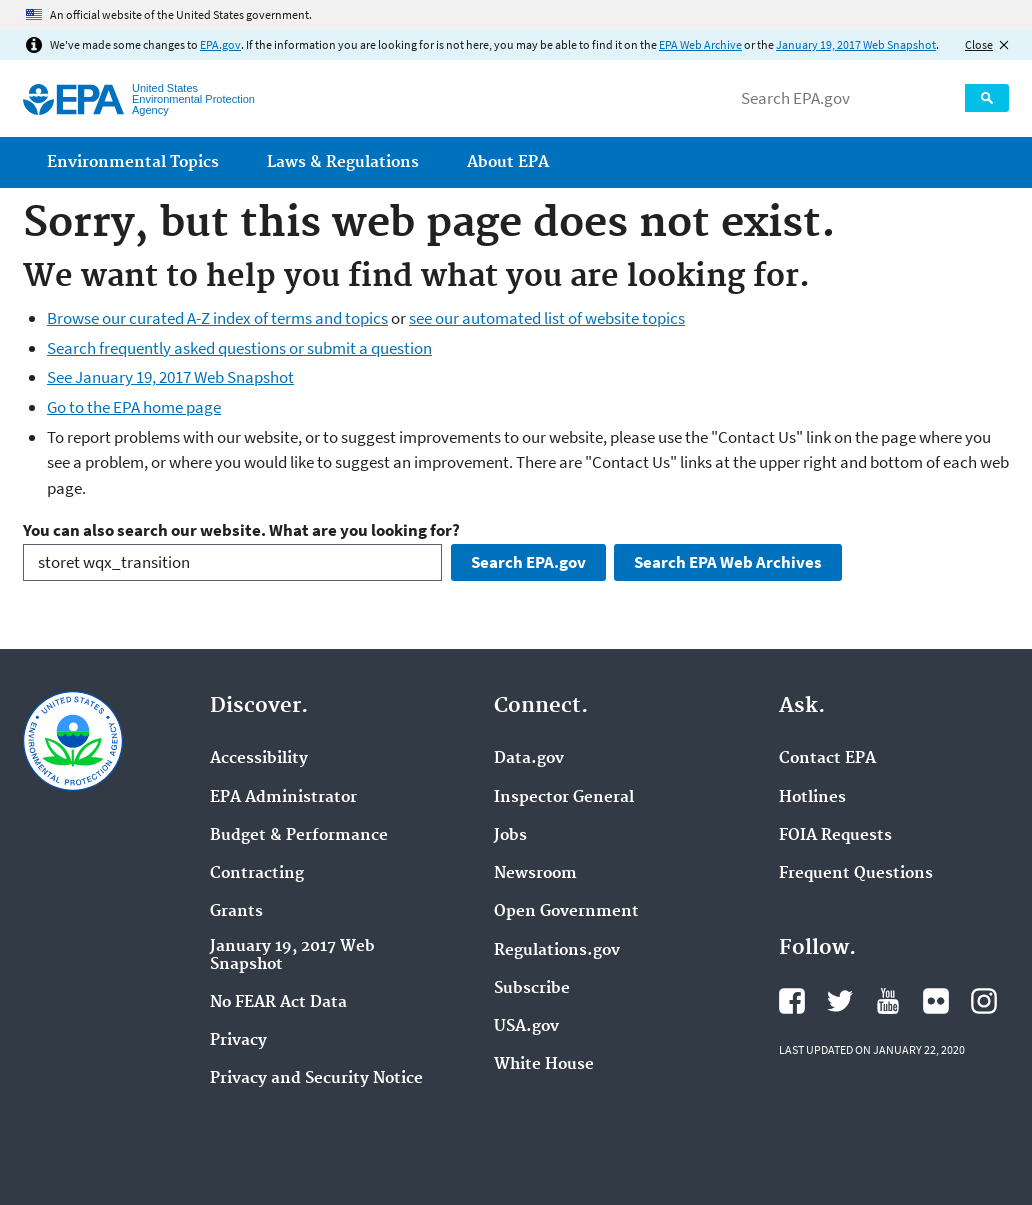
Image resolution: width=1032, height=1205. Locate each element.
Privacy (238, 1041)
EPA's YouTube (888, 1001)
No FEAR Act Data (278, 1003)
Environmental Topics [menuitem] (133, 162)
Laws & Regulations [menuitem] (343, 162)
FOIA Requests (835, 836)
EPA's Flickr (936, 1001)
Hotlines (812, 798)
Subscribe (532, 989)
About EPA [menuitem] (508, 162)
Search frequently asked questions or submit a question (239, 348)
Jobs (510, 836)
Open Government (566, 912)
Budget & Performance (299, 836)
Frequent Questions (856, 874)
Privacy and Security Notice (316, 1079)
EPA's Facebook (792, 1001)
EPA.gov (220, 44)
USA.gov (526, 1027)
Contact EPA (827, 759)
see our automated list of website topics (547, 318)
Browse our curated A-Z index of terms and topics (217, 318)
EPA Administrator (283, 798)
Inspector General (564, 798)
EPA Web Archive (700, 44)
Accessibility (259, 759)
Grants (236, 912)
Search (987, 98)
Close (979, 44)
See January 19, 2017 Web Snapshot (170, 377)
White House (544, 1065)
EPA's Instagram (984, 1001)
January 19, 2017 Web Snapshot (856, 44)
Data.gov (529, 759)
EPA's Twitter (840, 1001)
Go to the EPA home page (134, 407)
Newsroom (535, 874)
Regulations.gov (557, 951)
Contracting (257, 874)
